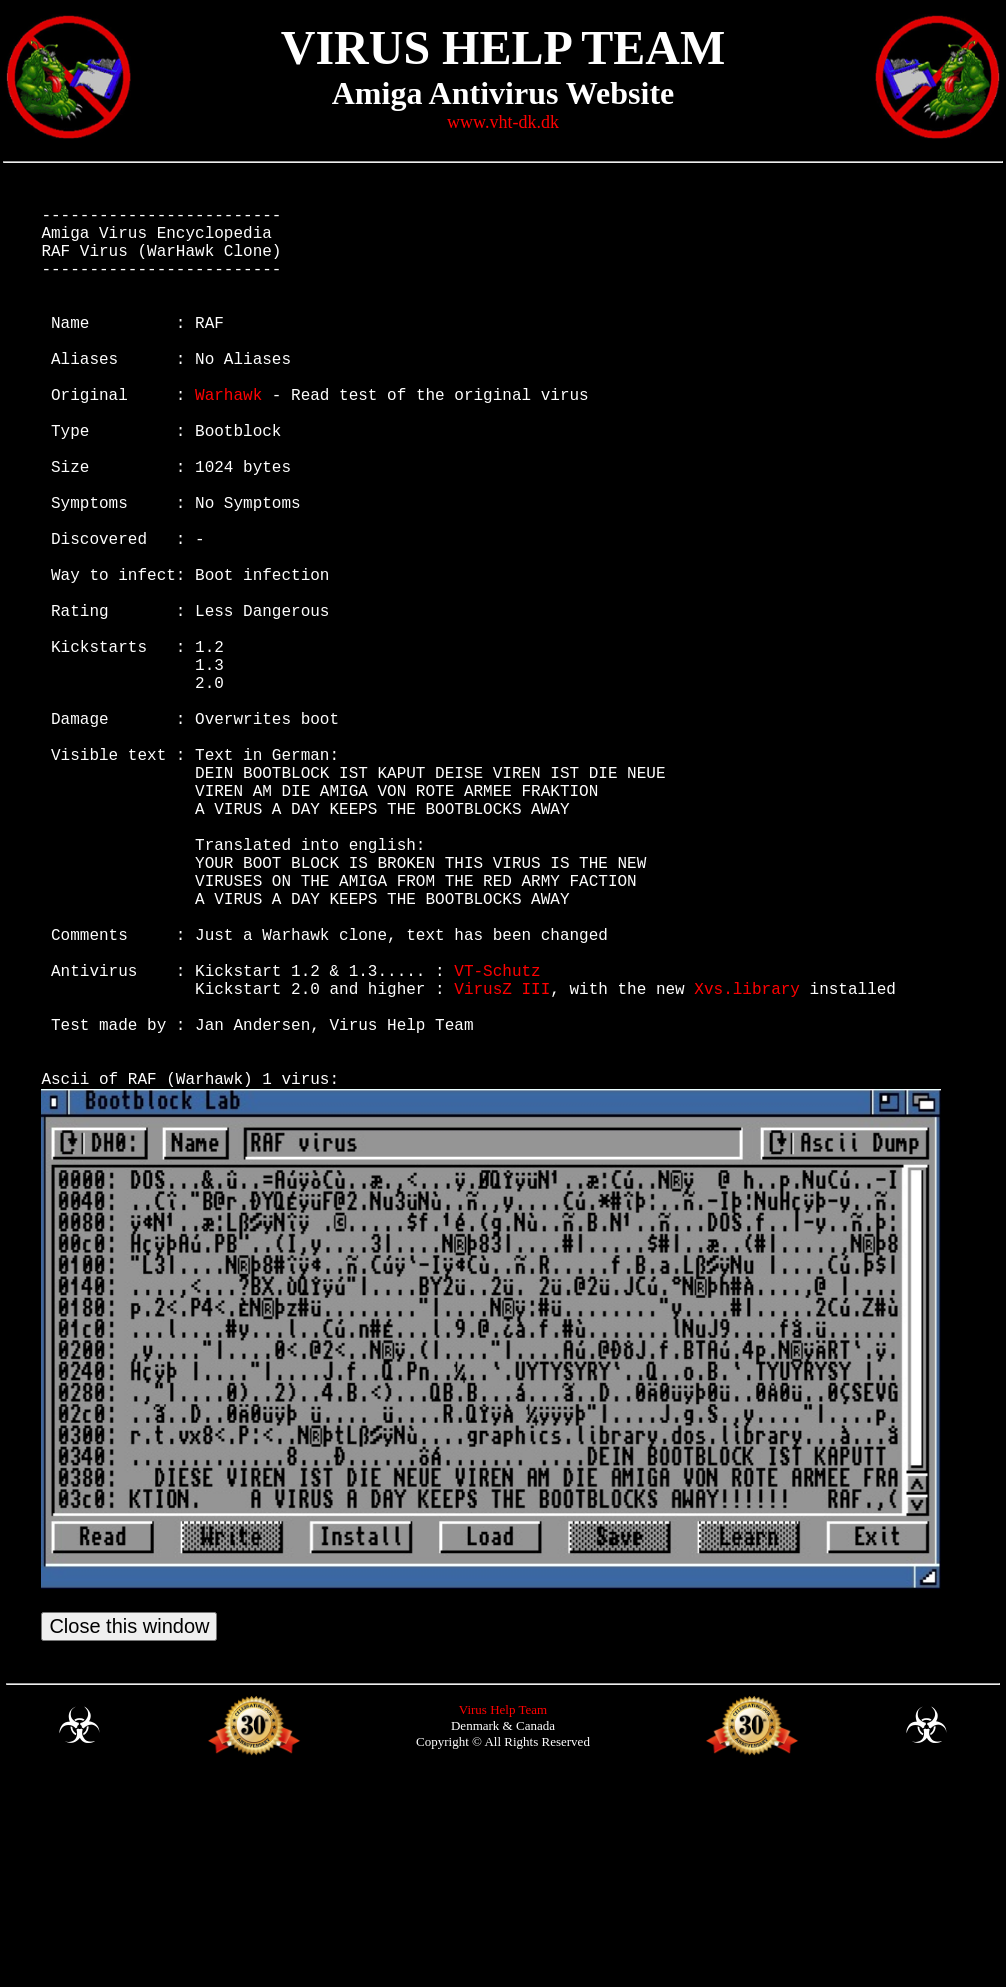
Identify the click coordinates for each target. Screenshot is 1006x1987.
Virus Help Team (503, 1913)
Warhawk (228, 438)
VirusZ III (502, 1164)
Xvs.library (747, 1164)
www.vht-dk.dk (503, 122)
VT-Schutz (497, 1142)
